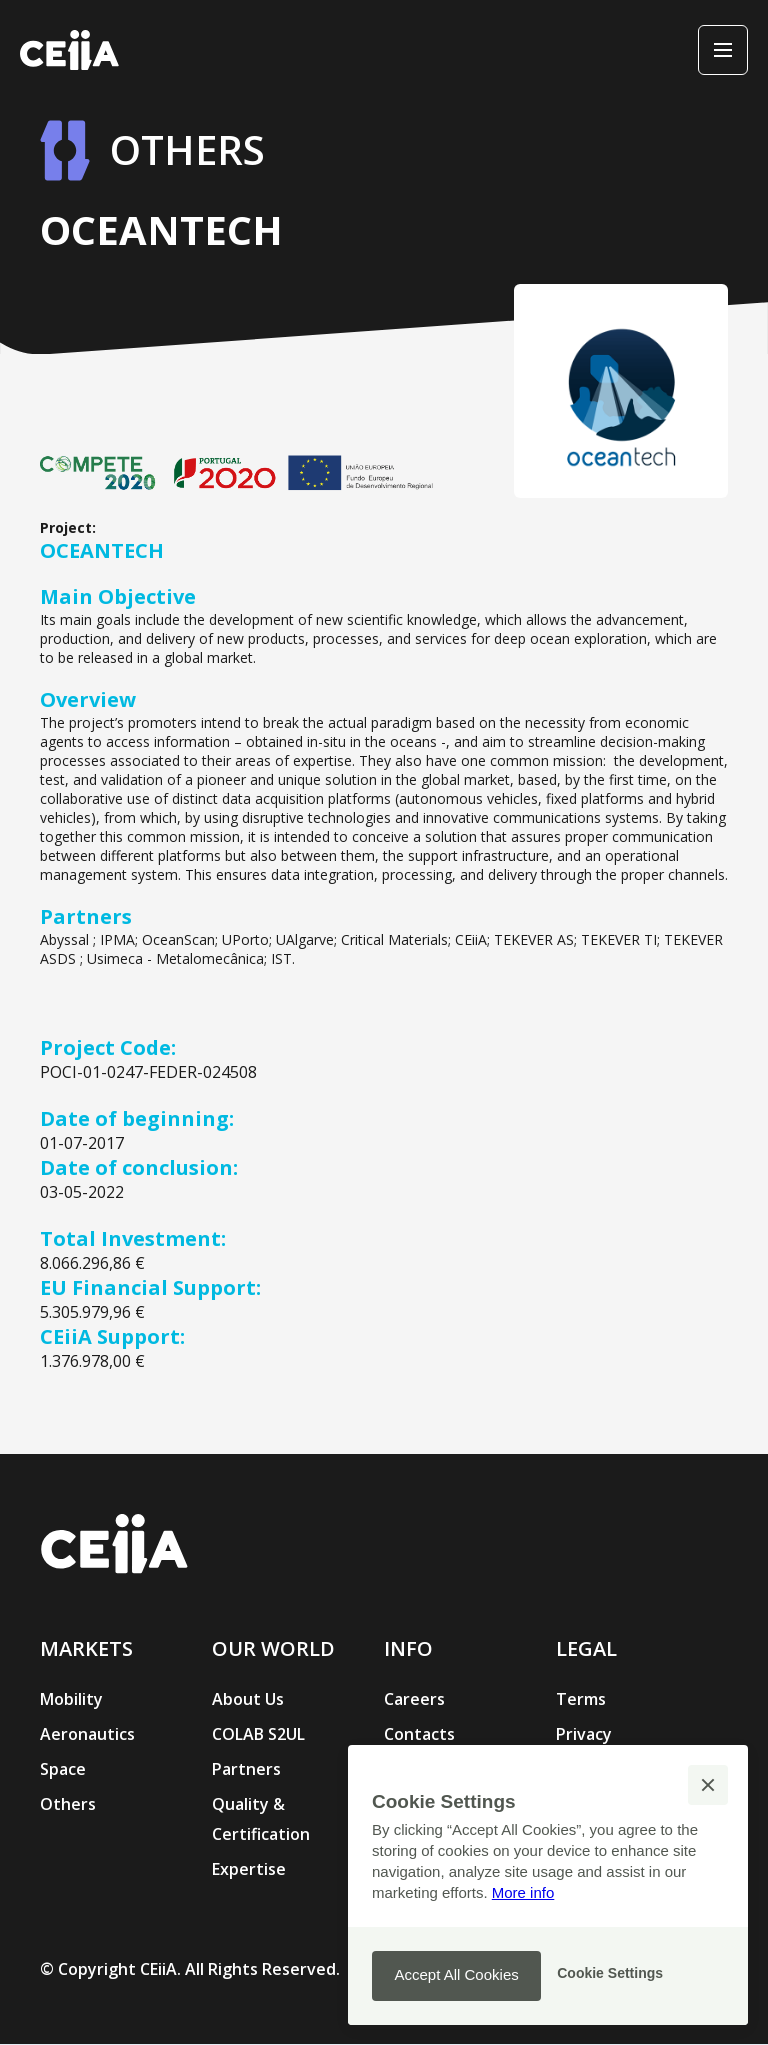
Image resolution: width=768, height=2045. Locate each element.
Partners (246, 1769)
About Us (248, 1699)
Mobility (71, 1699)
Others (68, 1804)
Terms (581, 1699)
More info (523, 1892)
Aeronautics (87, 1734)
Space (63, 1769)
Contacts (419, 1734)
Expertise (249, 1869)
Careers (414, 1699)
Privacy (584, 1734)
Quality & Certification (261, 1819)
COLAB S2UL (258, 1734)
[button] (708, 1785)
